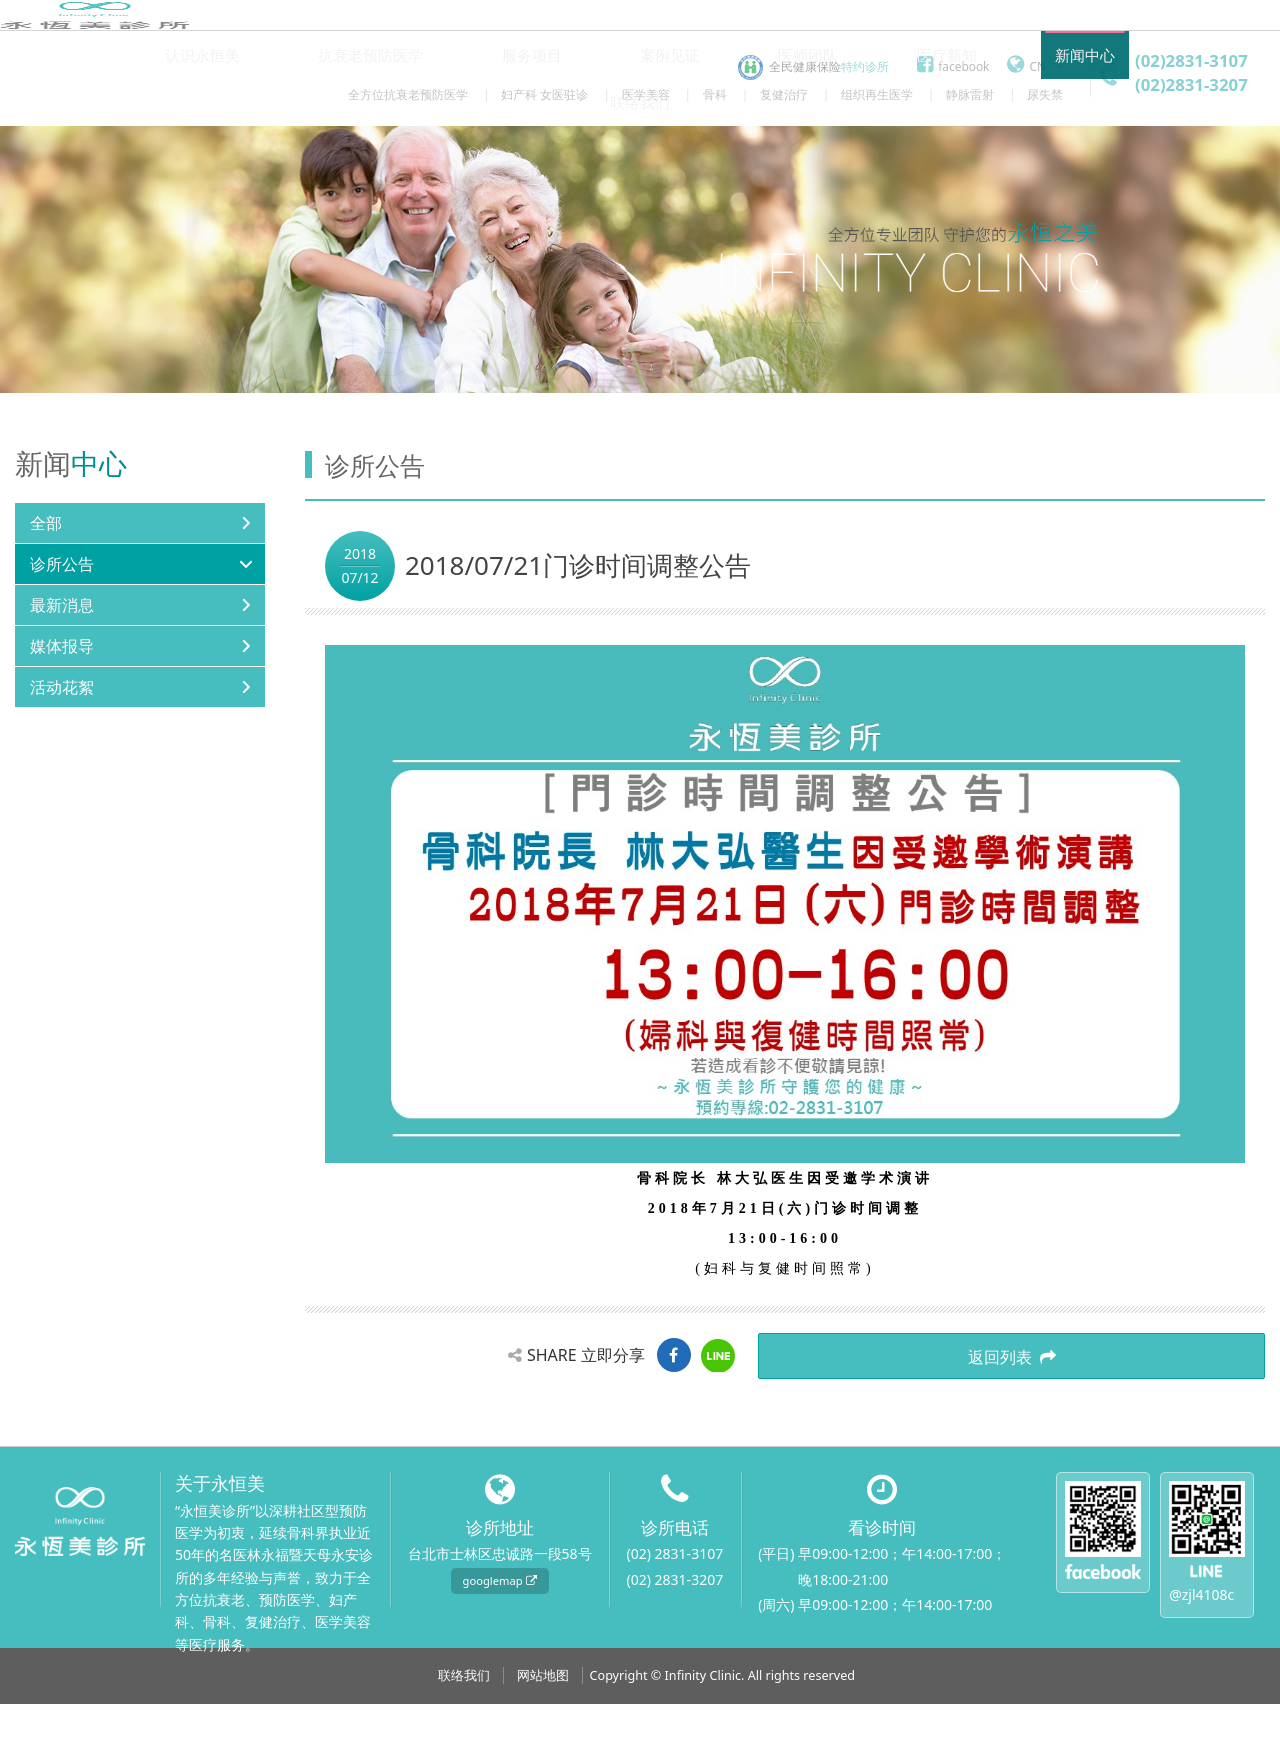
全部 (46, 583)
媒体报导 (62, 706)
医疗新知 (847, 155)
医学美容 (646, 94)
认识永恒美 (204, 155)
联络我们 (1083, 155)
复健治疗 (784, 94)
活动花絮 (62, 747)
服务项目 (493, 155)
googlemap (500, 1632)
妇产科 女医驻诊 (544, 94)
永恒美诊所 (95, 64)
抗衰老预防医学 (352, 155)
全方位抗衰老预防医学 (408, 94)
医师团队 (729, 155)
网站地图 (543, 1727)
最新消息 (62, 665)
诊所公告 (62, 624)
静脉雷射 (970, 94)
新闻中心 (965, 155)
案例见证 (611, 155)
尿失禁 (1045, 94)
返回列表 (1190, 1416)
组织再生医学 (877, 94)
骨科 (715, 94)
